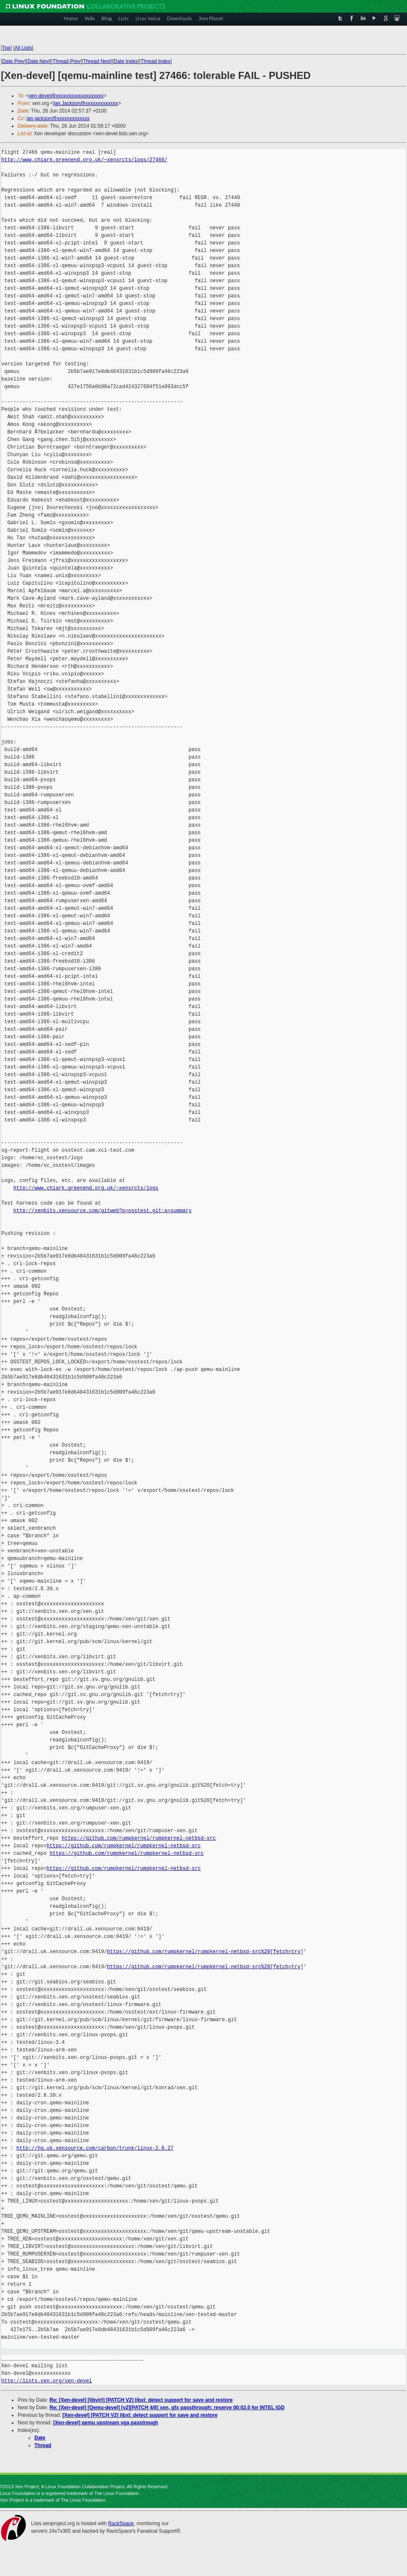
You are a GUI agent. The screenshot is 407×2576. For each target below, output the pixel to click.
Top (6, 48)
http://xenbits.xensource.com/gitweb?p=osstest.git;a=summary (102, 1210)
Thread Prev (66, 61)
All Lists (23, 48)
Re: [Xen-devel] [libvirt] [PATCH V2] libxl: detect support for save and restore (141, 2400)
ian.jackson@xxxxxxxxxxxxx (57, 118)
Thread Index (156, 61)
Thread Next (97, 61)
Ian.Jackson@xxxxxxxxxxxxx (85, 103)
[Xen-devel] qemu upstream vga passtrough (105, 2423)
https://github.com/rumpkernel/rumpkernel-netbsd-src (139, 1838)
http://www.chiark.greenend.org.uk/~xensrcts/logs (86, 1188)
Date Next (38, 61)
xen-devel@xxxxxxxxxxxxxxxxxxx (66, 96)
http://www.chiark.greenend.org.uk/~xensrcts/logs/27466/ (84, 159)
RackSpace (120, 2523)
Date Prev (13, 61)
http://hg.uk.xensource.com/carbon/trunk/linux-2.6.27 (94, 2148)
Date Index (126, 61)
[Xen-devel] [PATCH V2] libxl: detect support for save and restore (140, 2415)
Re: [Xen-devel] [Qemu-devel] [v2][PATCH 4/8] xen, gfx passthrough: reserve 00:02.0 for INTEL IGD (167, 2408)
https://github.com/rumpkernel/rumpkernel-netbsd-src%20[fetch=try (203, 1951)
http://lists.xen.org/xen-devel (46, 2380)
